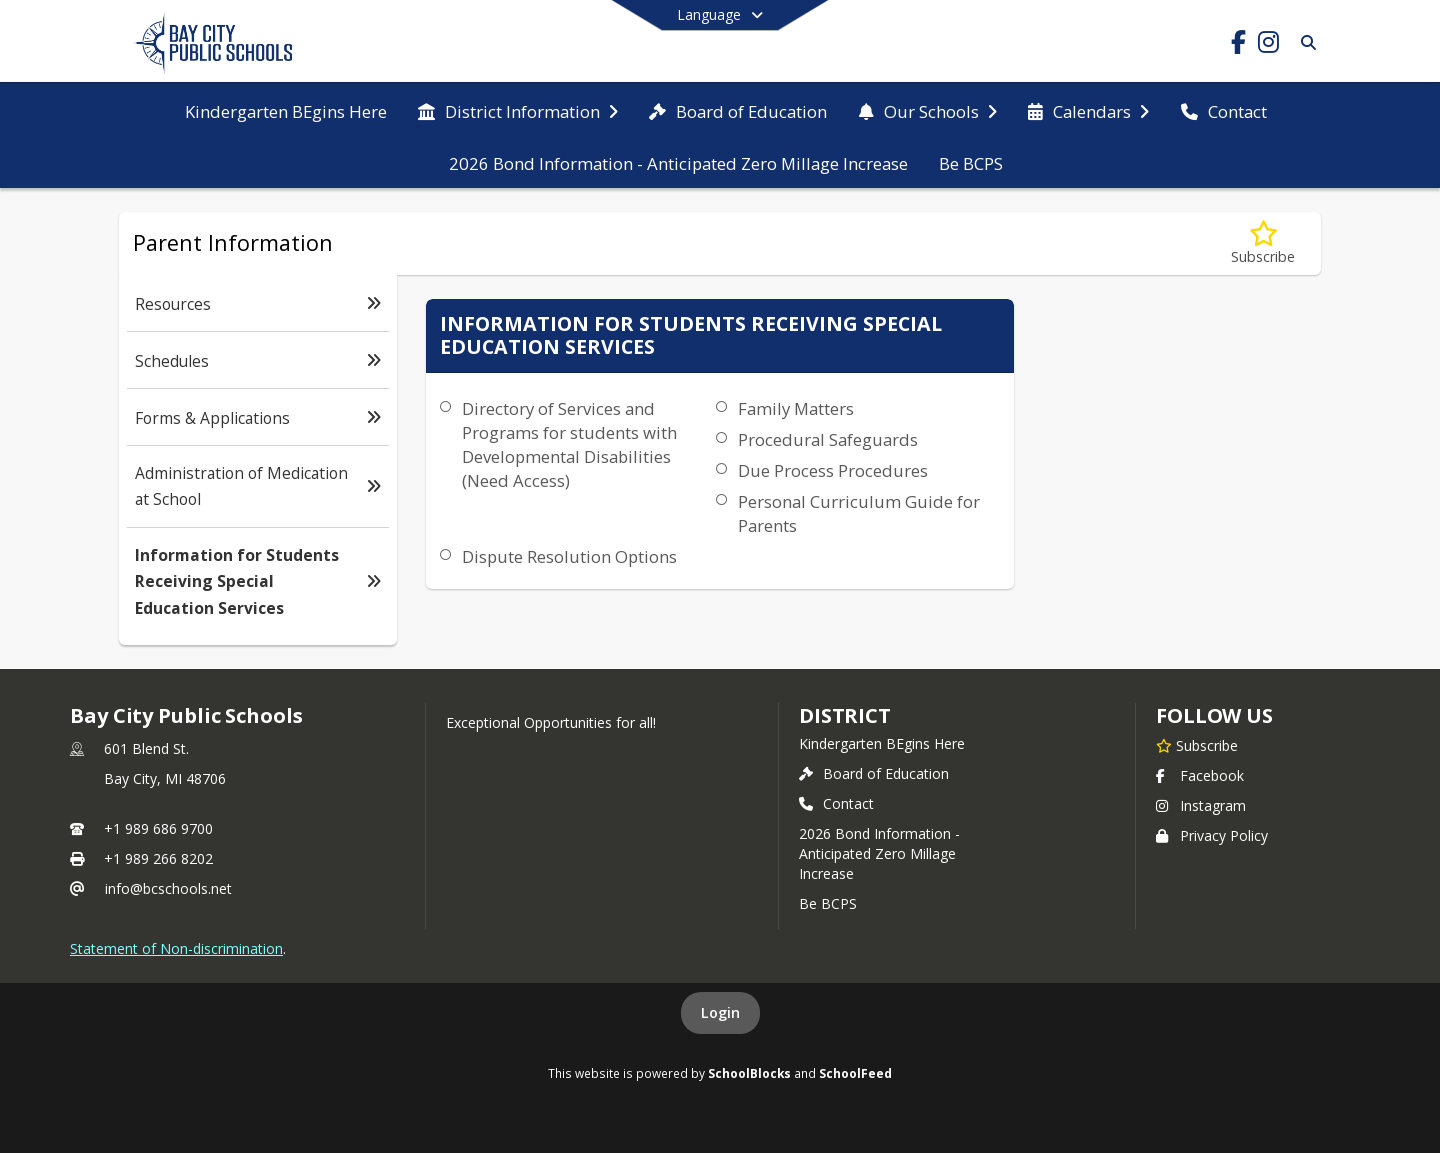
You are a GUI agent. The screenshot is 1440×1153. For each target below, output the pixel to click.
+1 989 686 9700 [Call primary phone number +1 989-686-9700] (158, 828)
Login (720, 1012)
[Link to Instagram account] (1268, 45)
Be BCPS (828, 903)
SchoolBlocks (749, 1073)
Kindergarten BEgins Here (882, 743)
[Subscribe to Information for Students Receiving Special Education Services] (1263, 243)
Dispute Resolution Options (569, 556)
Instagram (1201, 805)
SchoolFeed (855, 1073)
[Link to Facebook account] (1238, 45)
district (845, 715)
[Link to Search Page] (1304, 42)
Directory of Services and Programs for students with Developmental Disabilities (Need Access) (569, 444)
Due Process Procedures (833, 470)
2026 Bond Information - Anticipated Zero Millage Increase (879, 853)
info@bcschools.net (168, 888)
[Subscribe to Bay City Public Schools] (1197, 745)
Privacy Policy (1212, 835)
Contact (836, 803)
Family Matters (796, 408)
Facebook (1200, 775)
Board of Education (874, 773)
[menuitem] (286, 110)
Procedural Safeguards (828, 439)
